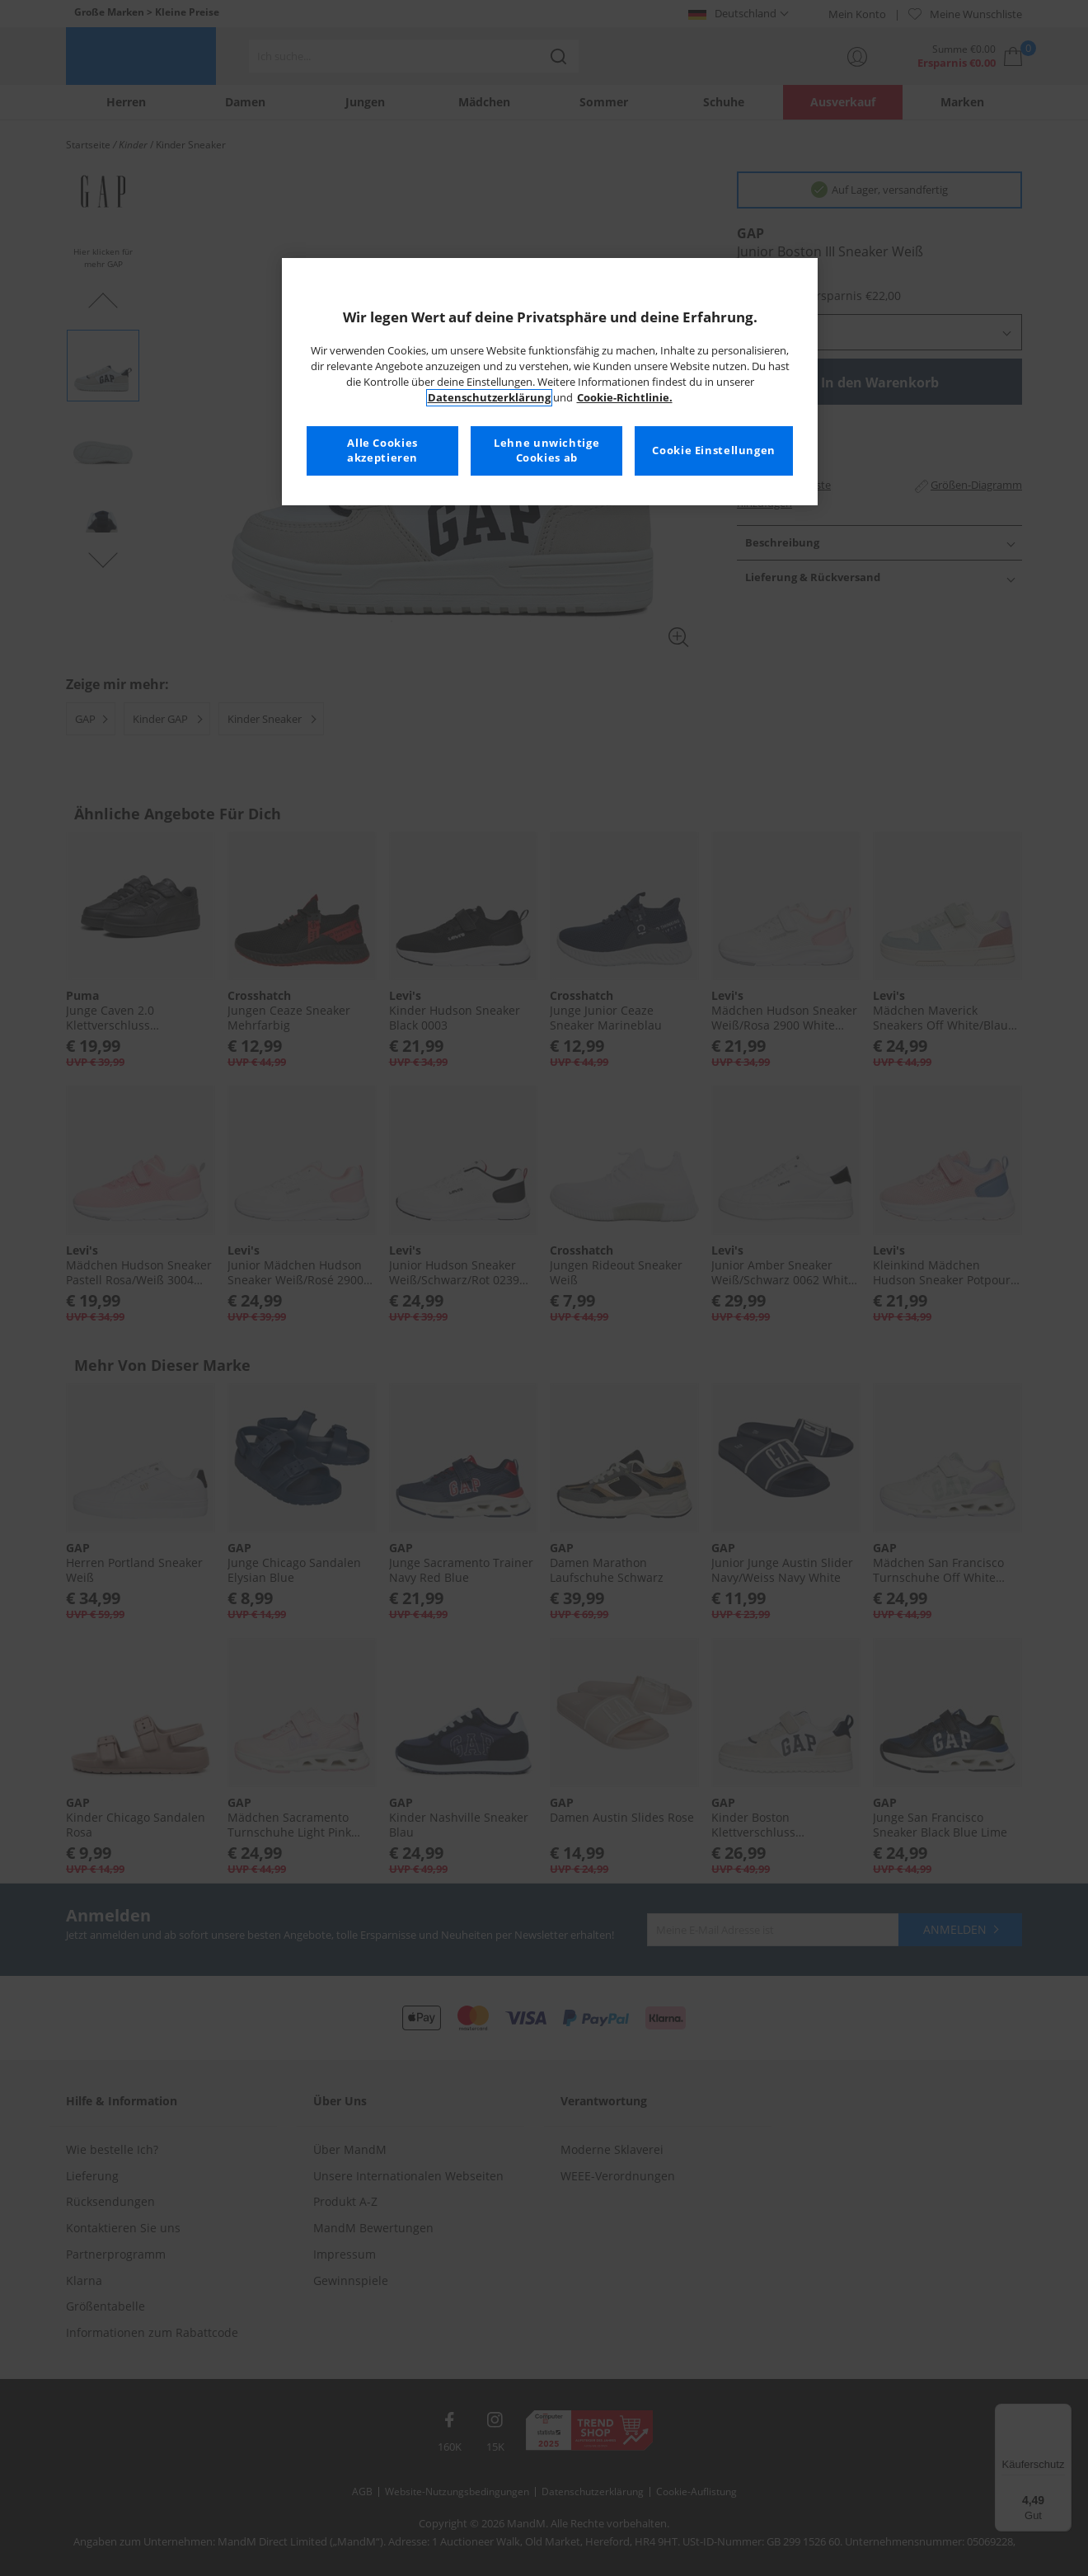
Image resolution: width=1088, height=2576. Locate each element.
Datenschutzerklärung (489, 398)
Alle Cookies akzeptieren (382, 450)
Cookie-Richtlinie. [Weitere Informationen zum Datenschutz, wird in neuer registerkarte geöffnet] (625, 398)
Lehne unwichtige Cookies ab (546, 450)
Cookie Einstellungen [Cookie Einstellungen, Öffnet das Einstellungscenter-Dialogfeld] (714, 450)
